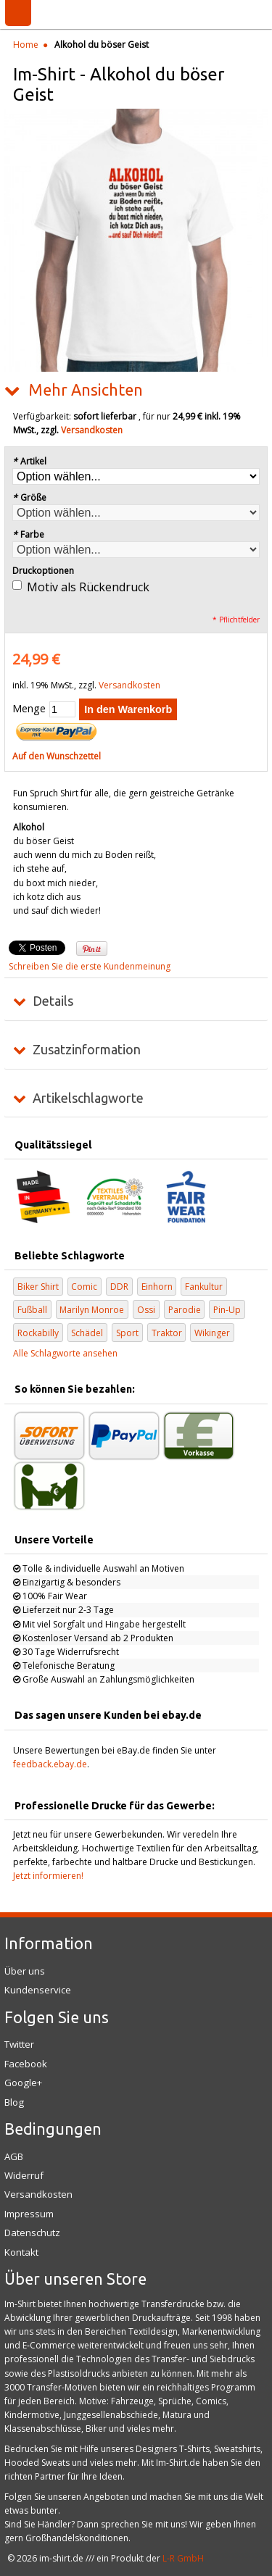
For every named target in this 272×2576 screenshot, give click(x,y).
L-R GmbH (183, 2558)
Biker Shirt (38, 1286)
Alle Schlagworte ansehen (65, 1353)
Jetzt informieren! (48, 1876)
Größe (29, 497)
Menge (29, 708)
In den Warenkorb (128, 709)
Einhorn (157, 1286)
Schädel (87, 1333)
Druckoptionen (43, 570)
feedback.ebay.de (50, 1764)
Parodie (184, 1310)
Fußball (32, 1310)
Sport (127, 1333)
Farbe (28, 534)
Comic (84, 1286)
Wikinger (212, 1333)
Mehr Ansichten (85, 390)
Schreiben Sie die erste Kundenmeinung (89, 966)
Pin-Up (227, 1310)
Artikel (29, 461)
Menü (18, 13)
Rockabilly (38, 1333)
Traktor (167, 1333)
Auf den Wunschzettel (56, 756)
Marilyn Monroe (91, 1310)
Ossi (146, 1310)
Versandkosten (92, 430)
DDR (119, 1286)
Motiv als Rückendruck (88, 587)
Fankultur (204, 1286)
